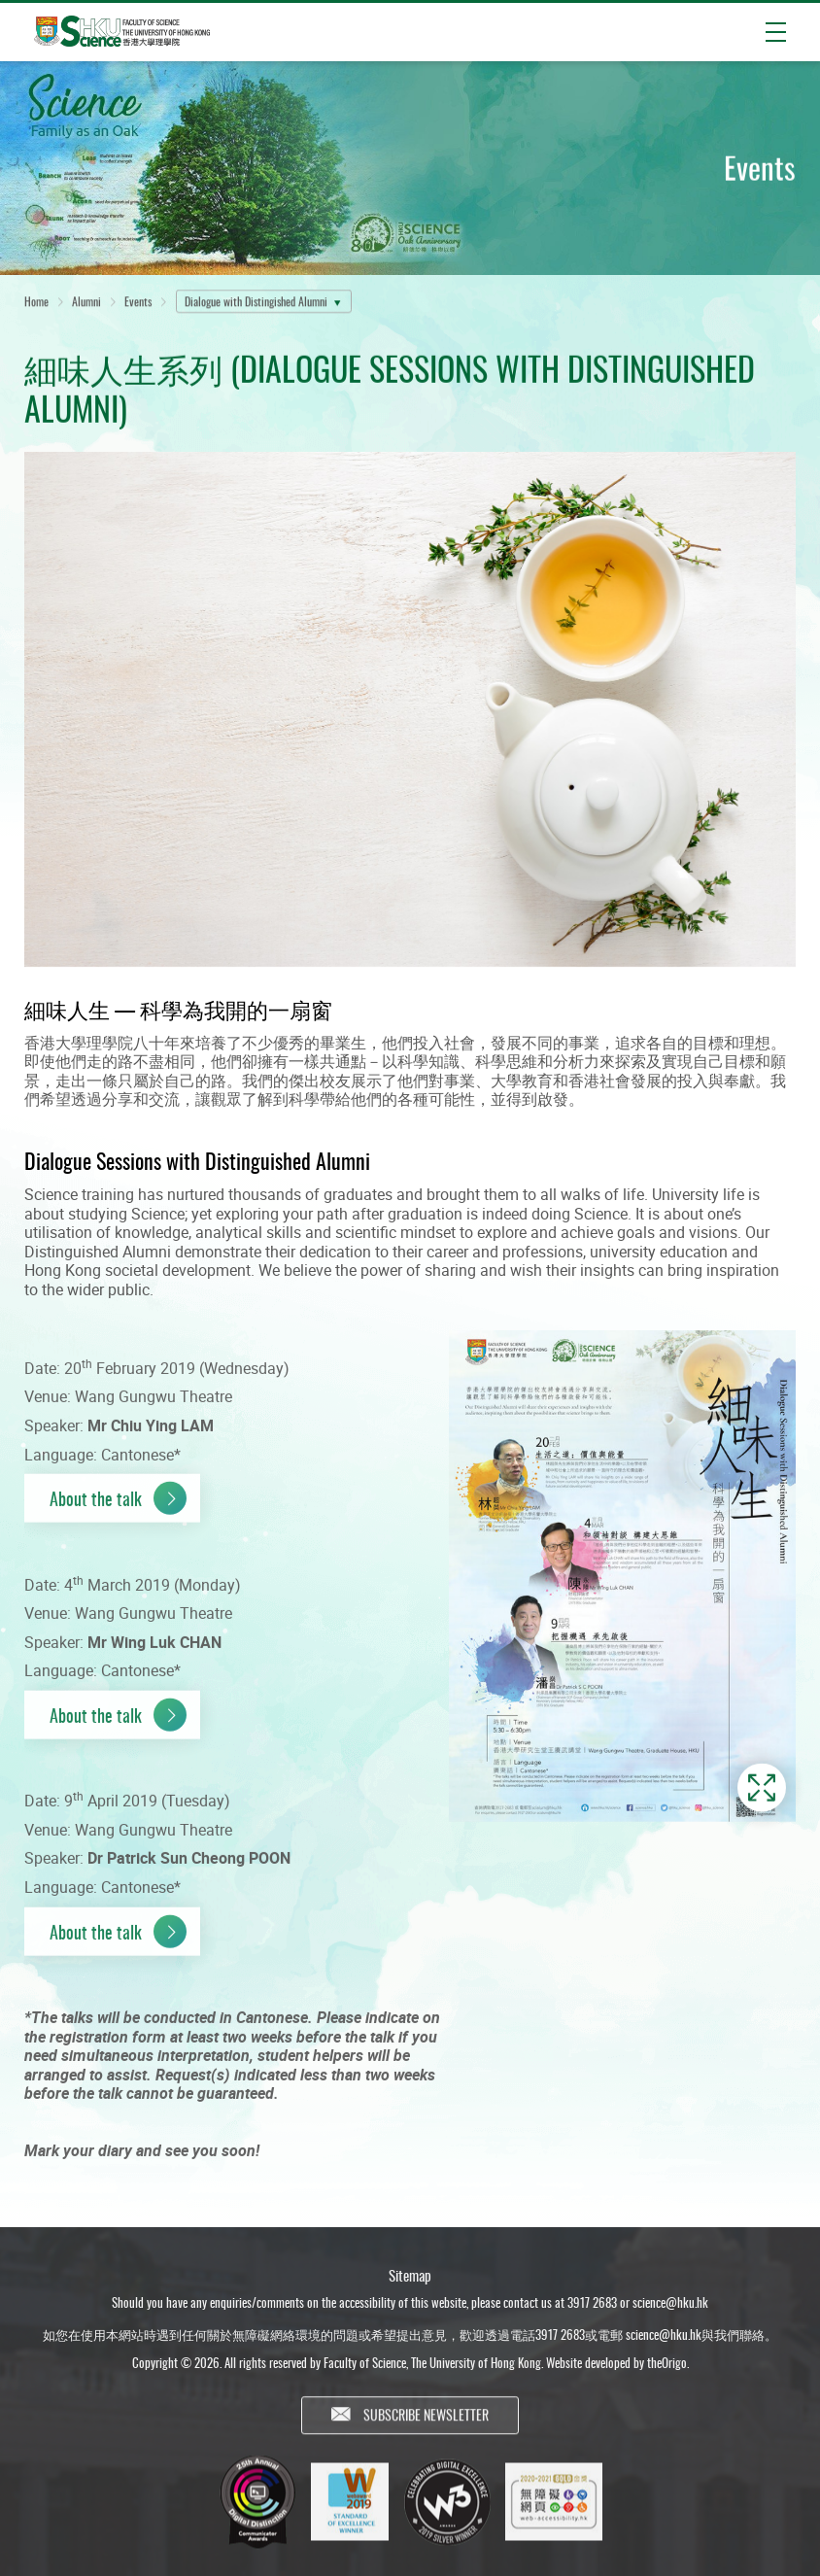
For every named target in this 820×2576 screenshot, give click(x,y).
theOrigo (667, 2372)
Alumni (86, 303)
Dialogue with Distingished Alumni (256, 303)
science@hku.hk (670, 2311)
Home (36, 303)
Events (138, 303)
